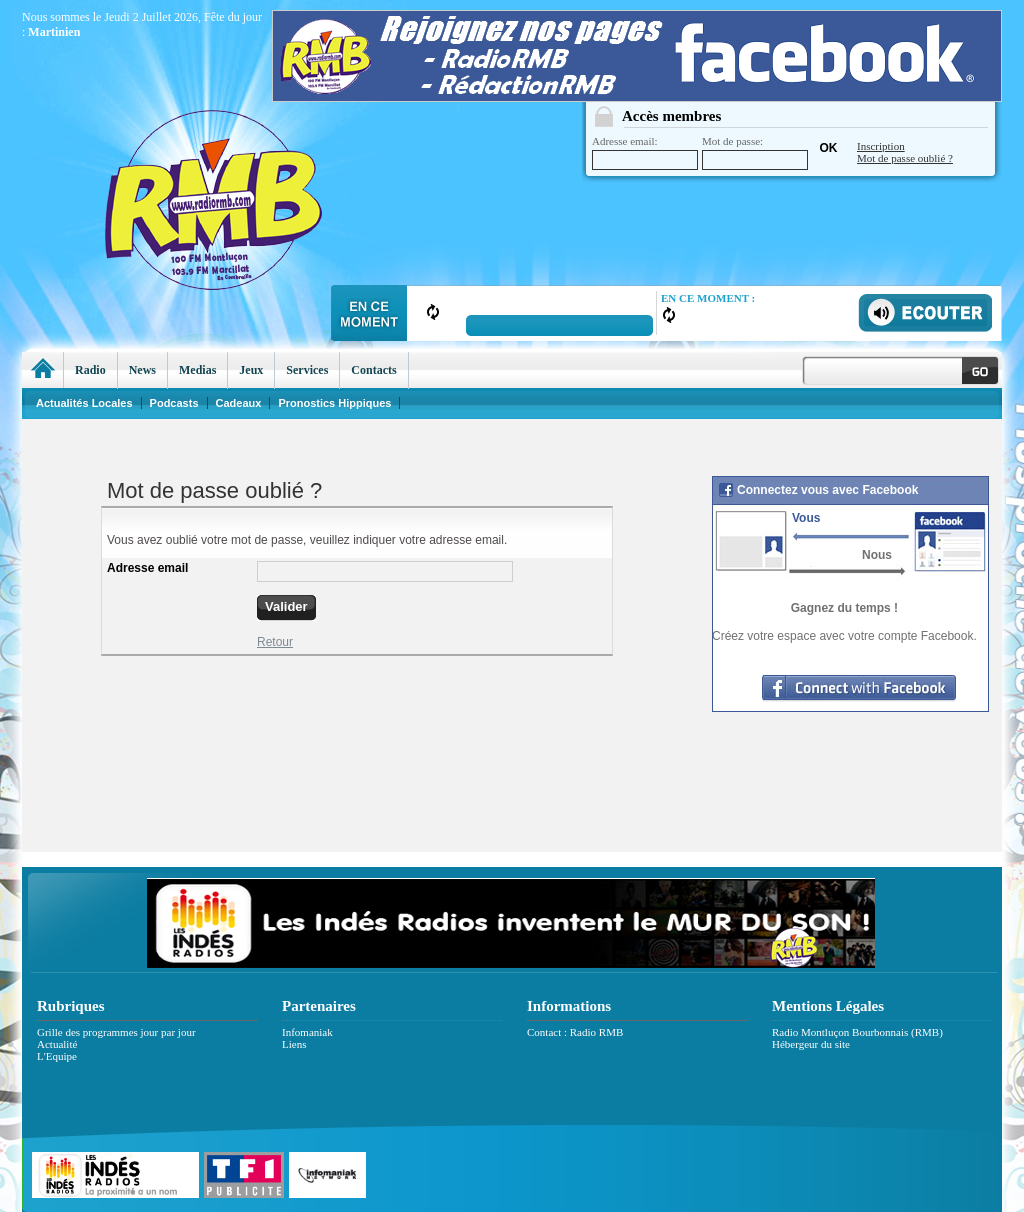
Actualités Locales (84, 403)
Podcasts (174, 403)
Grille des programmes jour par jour (116, 1032)
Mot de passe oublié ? (905, 158)
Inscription (881, 146)
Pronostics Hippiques (334, 403)
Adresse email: (645, 152)
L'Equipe (57, 1056)
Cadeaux (239, 403)
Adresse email (147, 568)
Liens (294, 1044)
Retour (275, 642)
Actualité (57, 1044)
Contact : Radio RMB (575, 1032)
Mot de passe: (755, 152)
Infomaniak (307, 1032)
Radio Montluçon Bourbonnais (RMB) (857, 1032)
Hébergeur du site (811, 1044)
